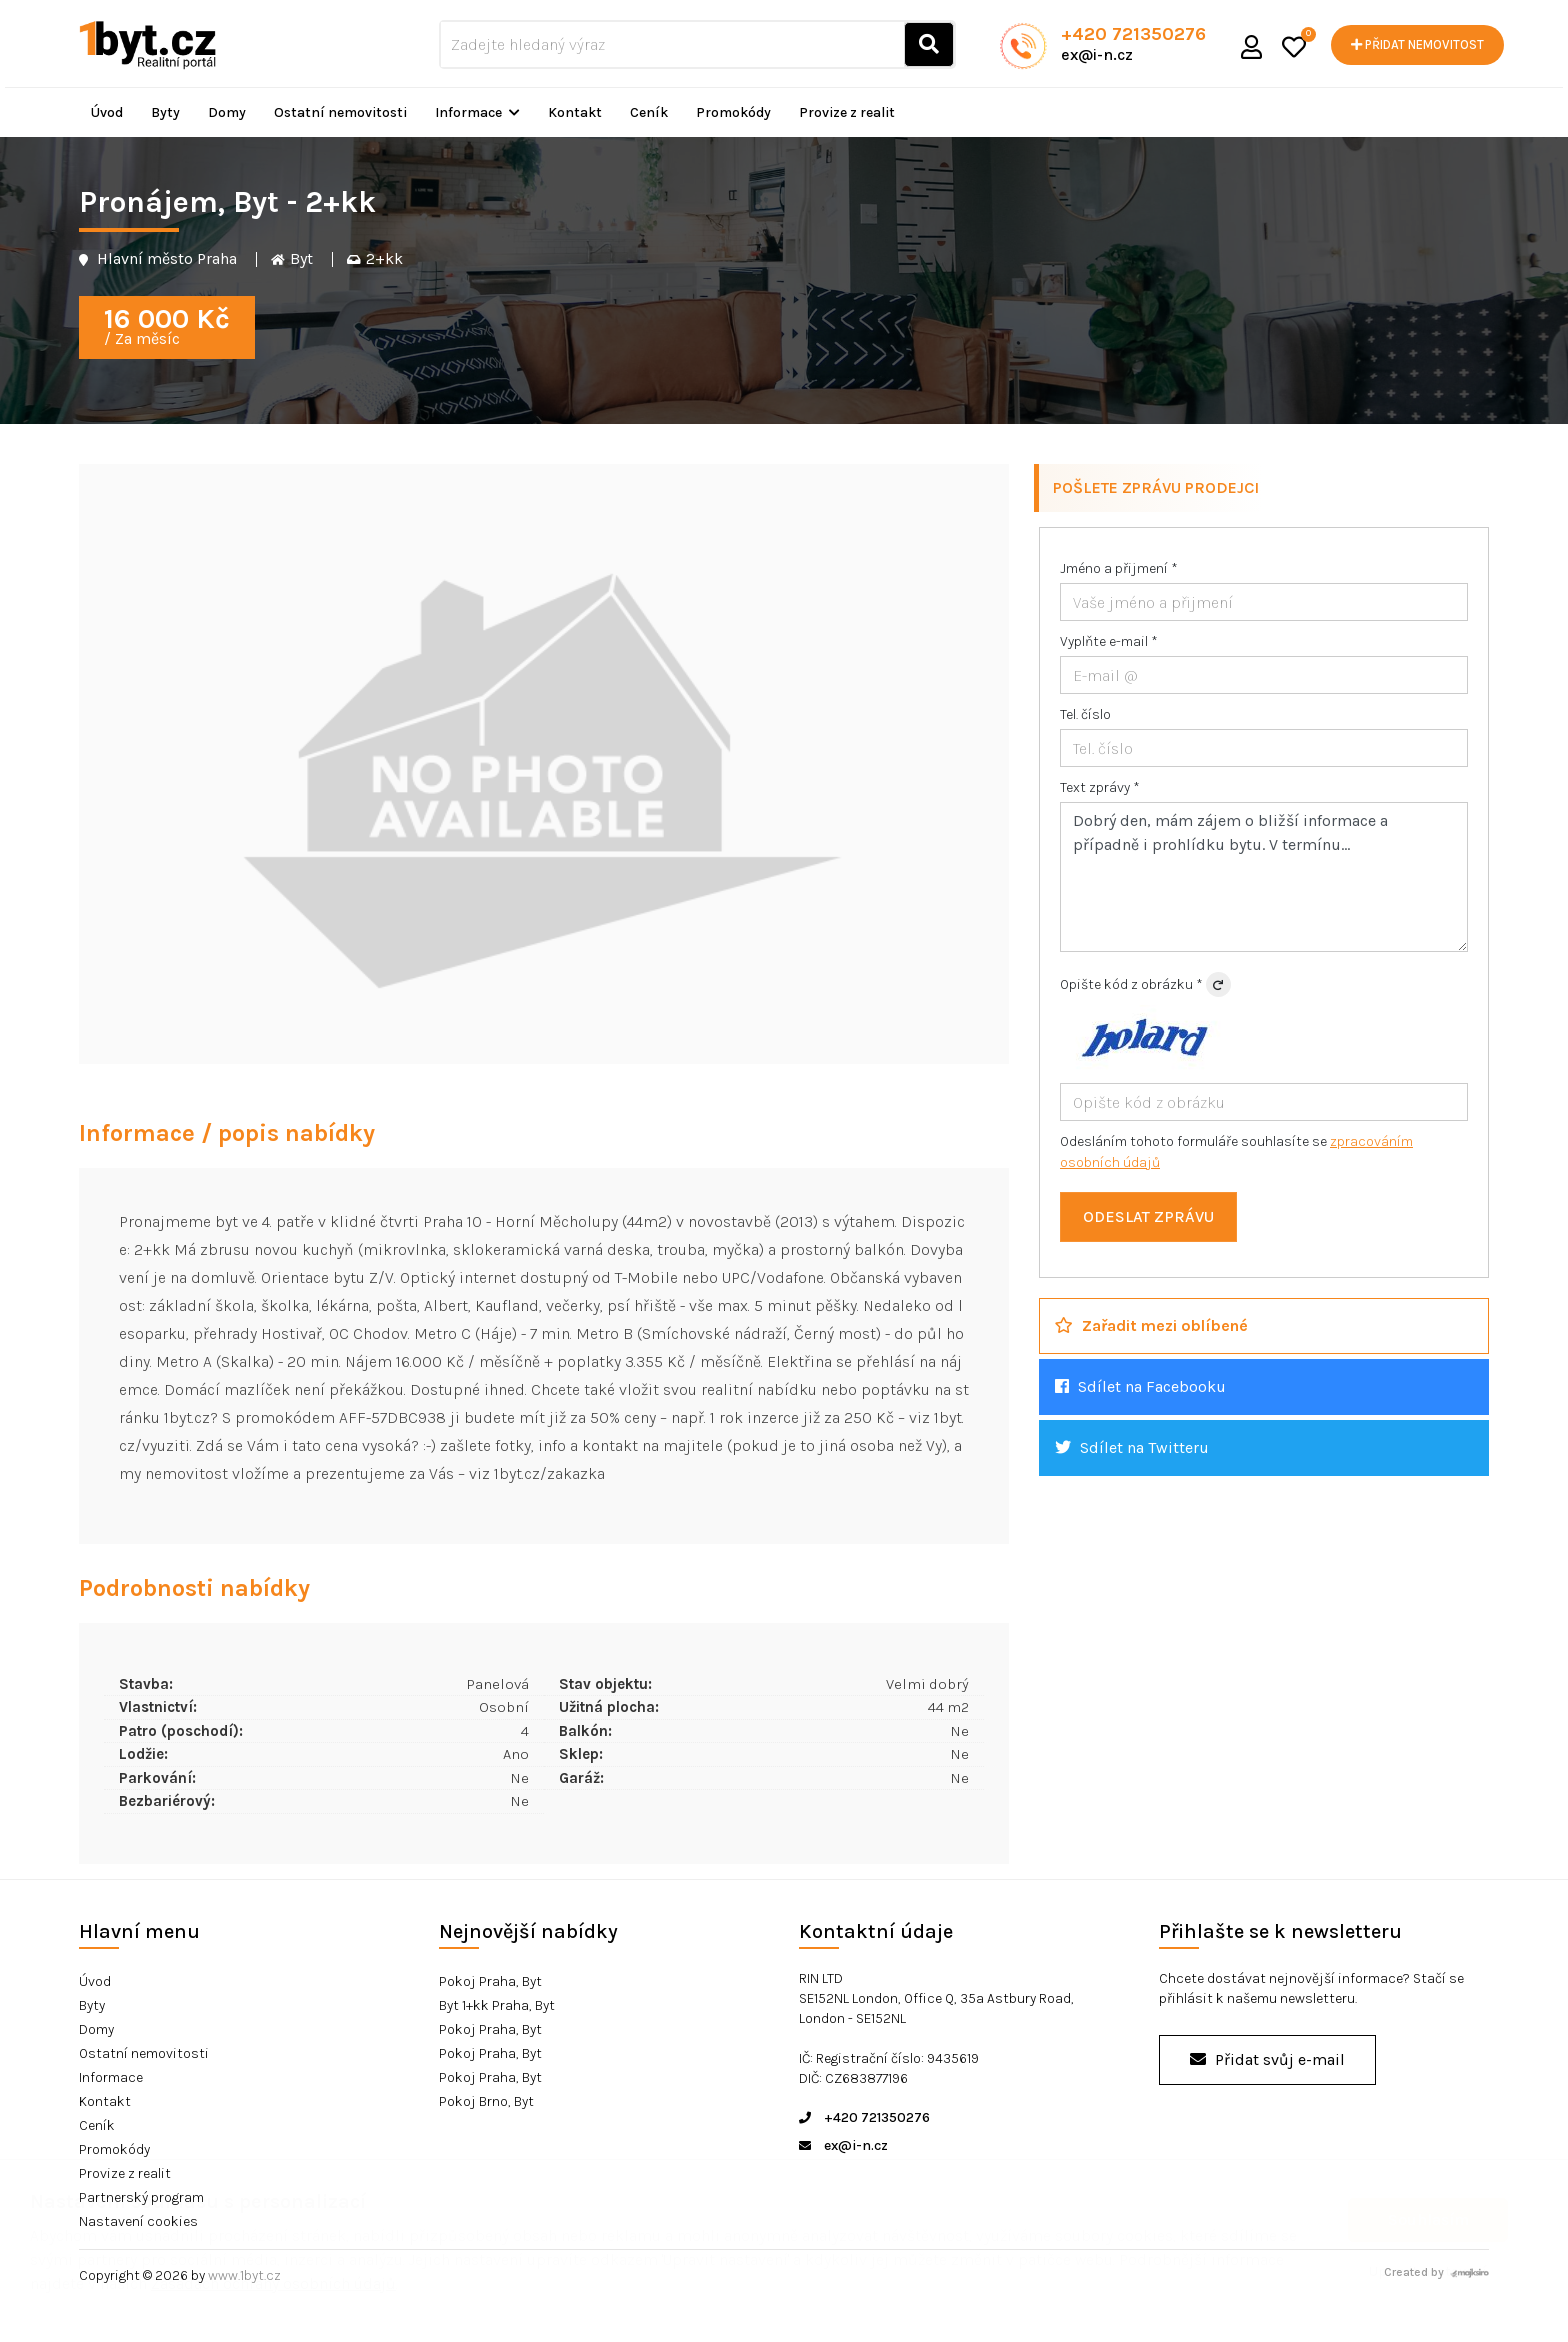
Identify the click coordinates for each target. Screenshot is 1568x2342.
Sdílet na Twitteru (1132, 1447)
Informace (477, 112)
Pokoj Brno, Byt (486, 2101)
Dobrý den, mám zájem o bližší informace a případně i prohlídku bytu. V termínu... (1264, 877)
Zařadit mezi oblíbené (1151, 1325)
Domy (227, 112)
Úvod (107, 112)
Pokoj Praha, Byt (490, 1981)
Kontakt (575, 112)
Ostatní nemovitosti (340, 112)
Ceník (649, 112)
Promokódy (733, 112)
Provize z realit (847, 112)
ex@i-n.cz (1097, 54)
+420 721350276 (1133, 34)
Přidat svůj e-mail (1267, 2059)
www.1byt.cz (244, 2275)
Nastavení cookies (138, 2221)
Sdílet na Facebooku (1140, 1386)
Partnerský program (141, 2197)
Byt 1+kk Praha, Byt (497, 2005)
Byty (165, 112)
